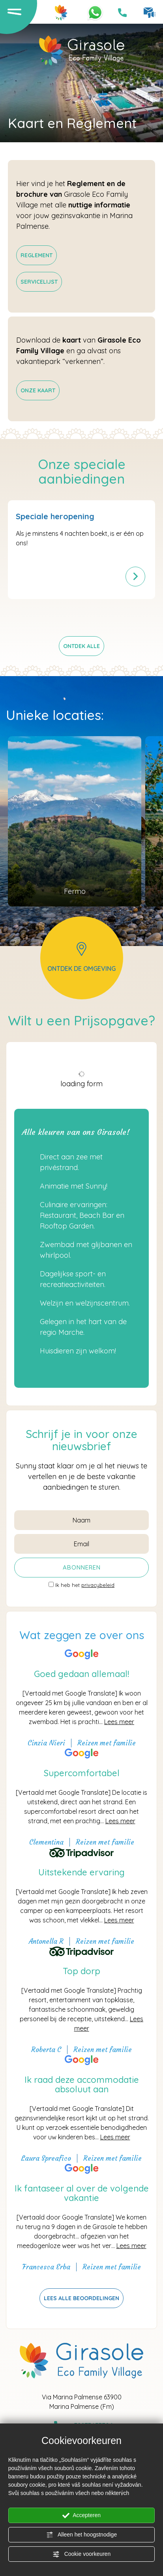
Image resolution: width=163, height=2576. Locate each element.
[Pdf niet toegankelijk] (36, 255)
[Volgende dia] (91, 620)
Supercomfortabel (82, 1773)
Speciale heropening (55, 516)
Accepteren (81, 2515)
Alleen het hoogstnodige (81, 2534)
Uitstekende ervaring (81, 1872)
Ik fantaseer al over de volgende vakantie (82, 2193)
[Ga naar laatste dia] (72, 620)
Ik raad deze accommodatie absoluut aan (81, 2084)
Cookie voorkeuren (81, 2554)
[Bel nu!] (122, 13)
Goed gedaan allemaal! (81, 1673)
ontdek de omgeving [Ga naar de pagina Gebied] (81, 957)
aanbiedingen (65, 1487)
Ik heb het (84, 1585)
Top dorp (81, 1971)
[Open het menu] (14, 11)
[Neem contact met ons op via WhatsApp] (95, 12)
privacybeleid (97, 1585)
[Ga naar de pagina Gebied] (74, 821)
